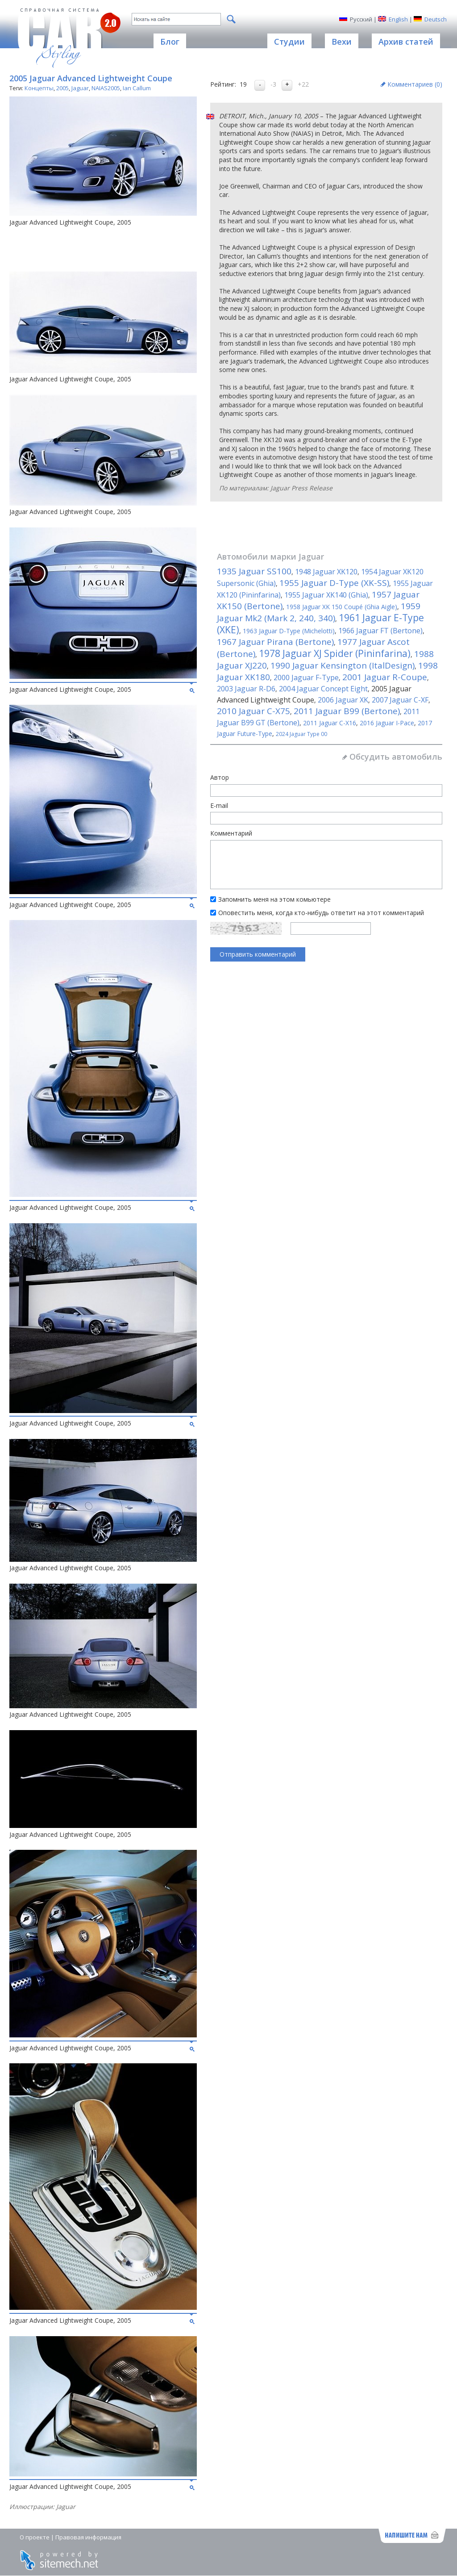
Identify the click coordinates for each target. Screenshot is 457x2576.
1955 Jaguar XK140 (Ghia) (326, 595)
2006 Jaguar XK (343, 700)
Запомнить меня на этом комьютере (274, 899)
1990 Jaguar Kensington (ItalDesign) (342, 665)
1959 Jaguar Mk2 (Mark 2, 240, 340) (318, 612)
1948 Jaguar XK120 (326, 572)
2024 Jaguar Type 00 (301, 734)
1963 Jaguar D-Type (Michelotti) (289, 631)
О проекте (35, 2537)
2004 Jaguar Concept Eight (323, 689)
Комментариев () (414, 84)
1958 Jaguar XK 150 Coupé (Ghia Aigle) (341, 606)
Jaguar (80, 88)
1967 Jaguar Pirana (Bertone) (275, 642)
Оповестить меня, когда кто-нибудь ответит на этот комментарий (321, 912)
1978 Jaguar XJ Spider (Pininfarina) (335, 653)
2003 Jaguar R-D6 (246, 689)
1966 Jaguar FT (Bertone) (380, 631)
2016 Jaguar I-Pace (387, 723)
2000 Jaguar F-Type (306, 677)
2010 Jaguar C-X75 (253, 711)
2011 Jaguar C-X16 (329, 723)
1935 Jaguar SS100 (254, 571)
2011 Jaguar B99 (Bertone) (347, 711)
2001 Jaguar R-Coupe (384, 677)
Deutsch (435, 19)
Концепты (39, 88)
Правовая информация (88, 2537)
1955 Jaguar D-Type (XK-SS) (334, 583)
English (398, 19)
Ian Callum (137, 88)
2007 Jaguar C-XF (400, 700)
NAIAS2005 (105, 88)
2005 (62, 88)
